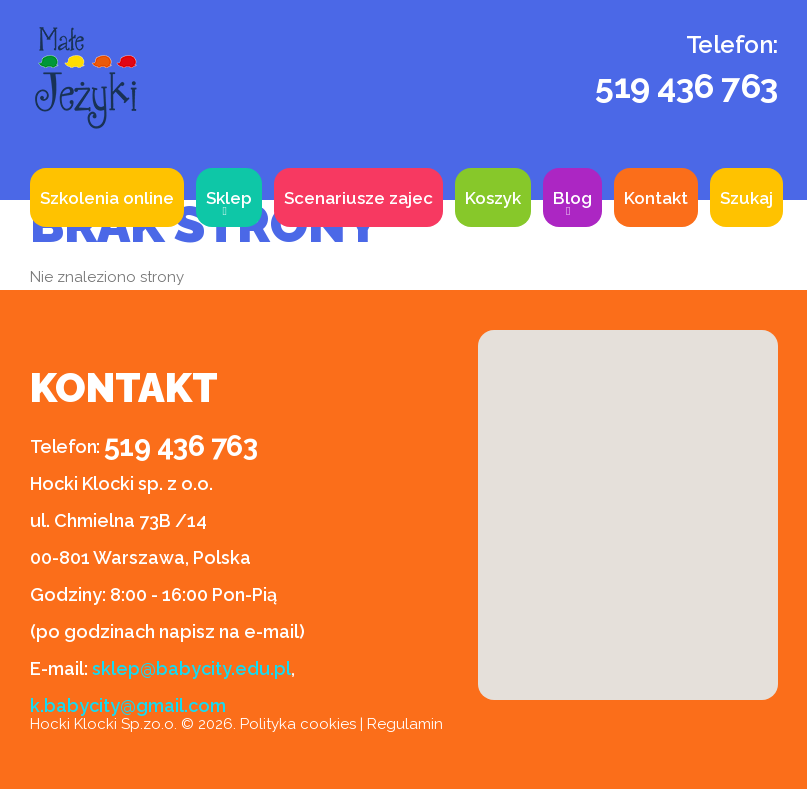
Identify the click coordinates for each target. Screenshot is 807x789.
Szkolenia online (107, 198)
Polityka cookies (298, 724)
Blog (572, 198)
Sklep (229, 198)
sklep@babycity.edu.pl (191, 668)
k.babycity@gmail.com (128, 705)
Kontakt (656, 198)
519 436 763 (686, 86)
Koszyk (493, 198)
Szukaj (746, 198)
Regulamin (405, 724)
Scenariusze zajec (358, 198)
